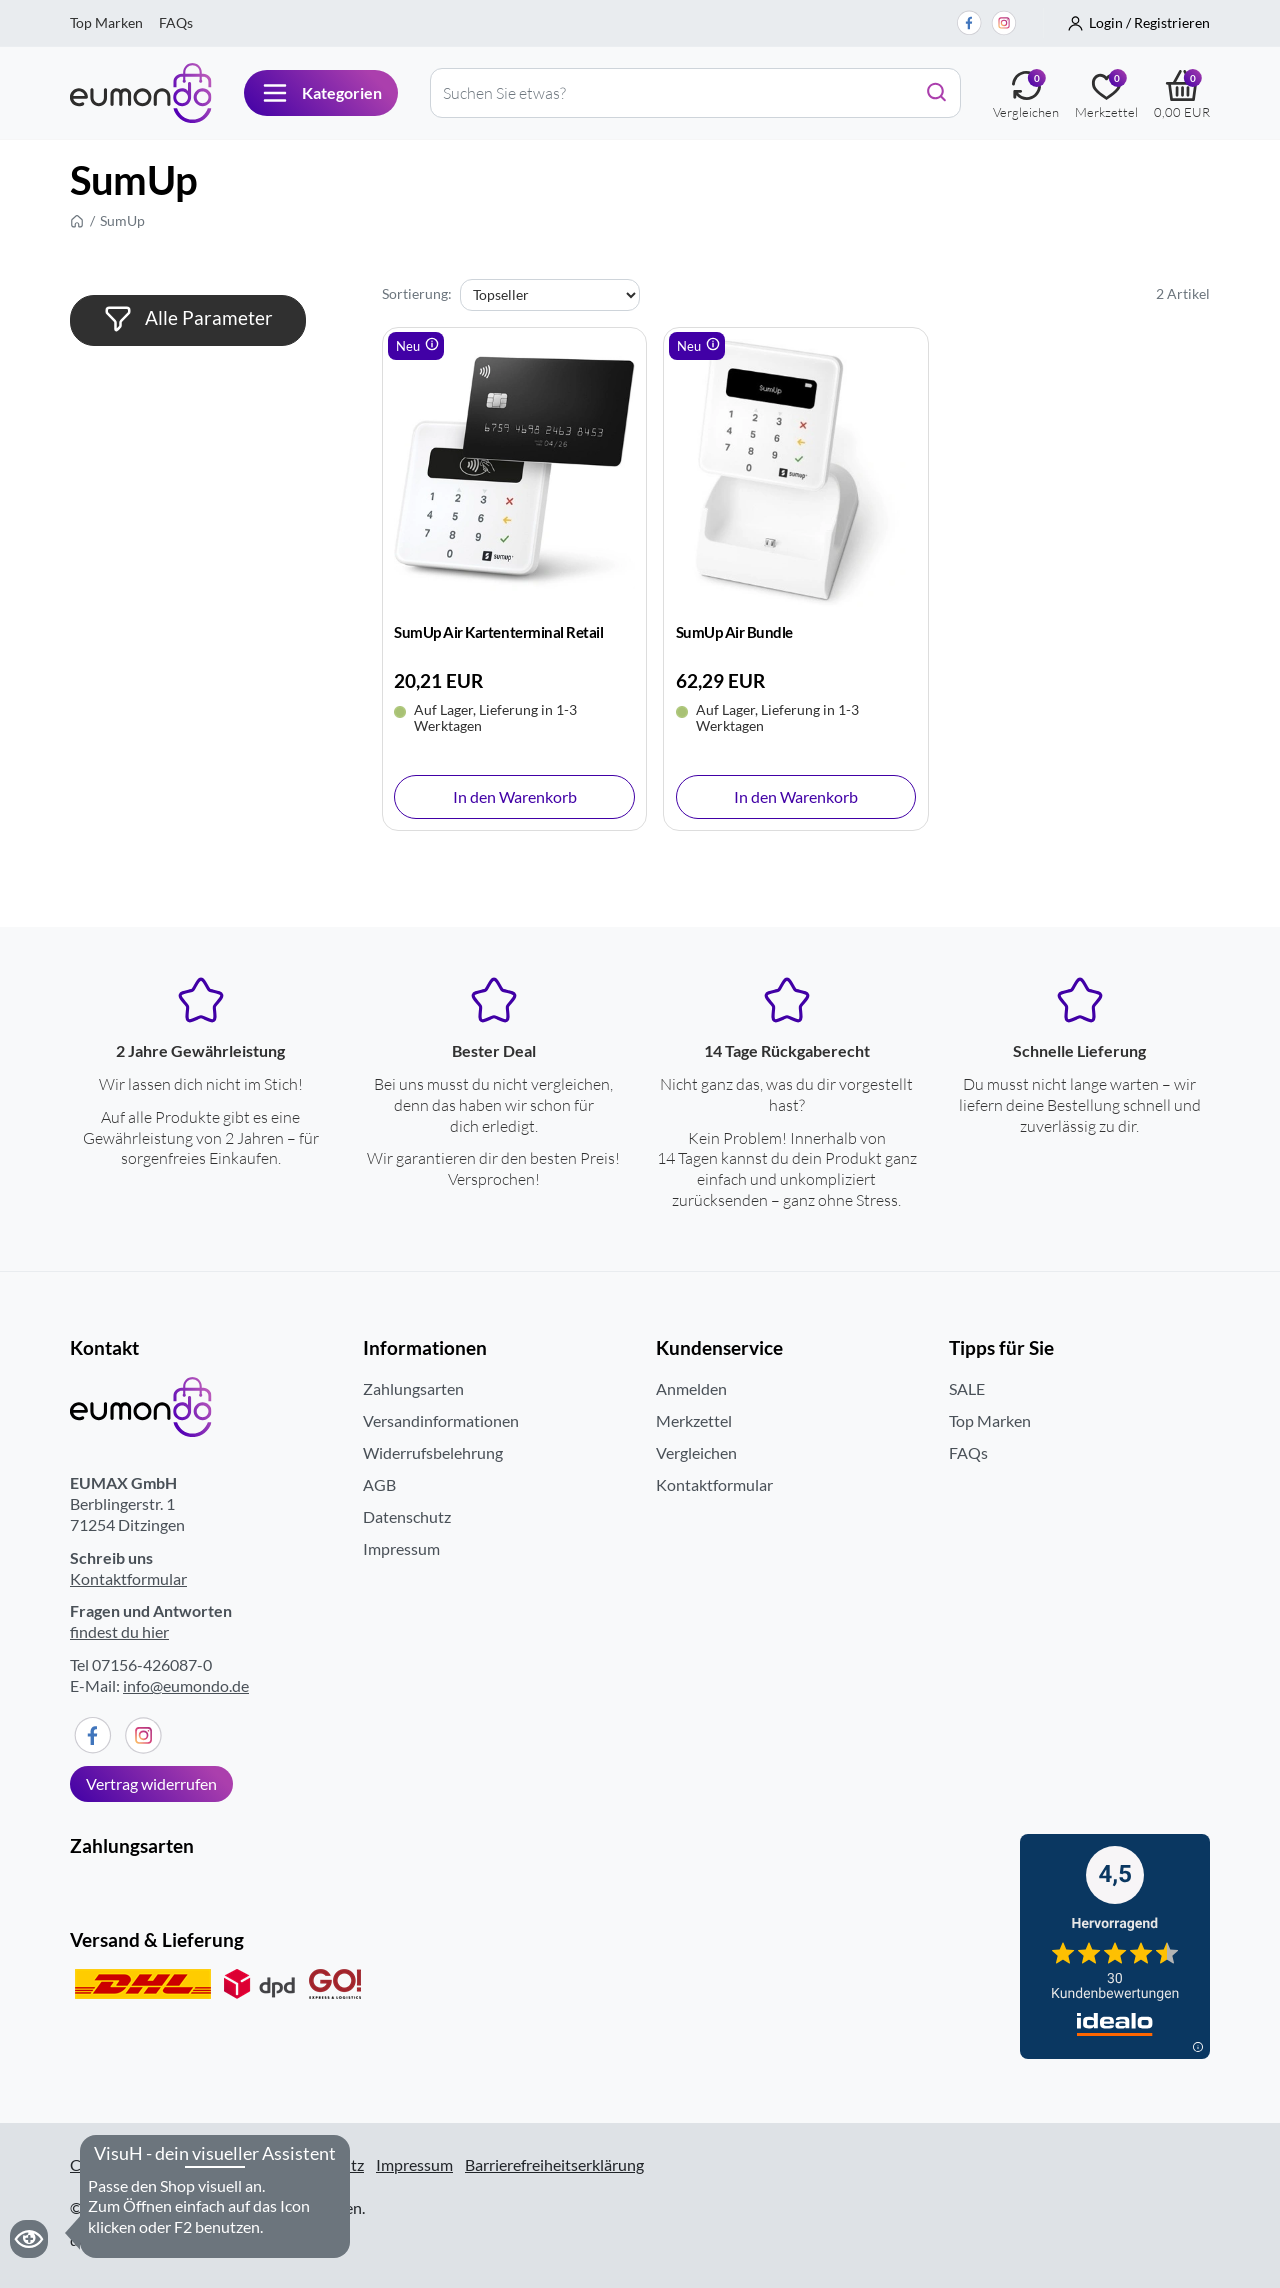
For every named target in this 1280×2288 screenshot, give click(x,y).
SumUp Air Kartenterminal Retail (498, 632)
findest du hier (119, 1631)
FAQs (176, 22)
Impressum (401, 1548)
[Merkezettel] (1106, 93)
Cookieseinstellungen (144, 2165)
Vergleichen (696, 1452)
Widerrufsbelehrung (433, 1452)
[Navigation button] (321, 93)
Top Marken (106, 22)
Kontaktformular (128, 1578)
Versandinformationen (441, 1420)
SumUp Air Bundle (734, 632)
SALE (967, 1388)
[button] (1139, 23)
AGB (379, 1484)
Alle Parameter (188, 319)
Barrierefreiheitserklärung (554, 2164)
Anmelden (691, 1388)
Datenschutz (407, 1516)
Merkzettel (694, 1420)
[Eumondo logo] (141, 93)
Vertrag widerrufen (151, 1783)
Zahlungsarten (413, 1388)
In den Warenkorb (515, 796)
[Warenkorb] (1182, 93)
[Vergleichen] (1026, 93)
